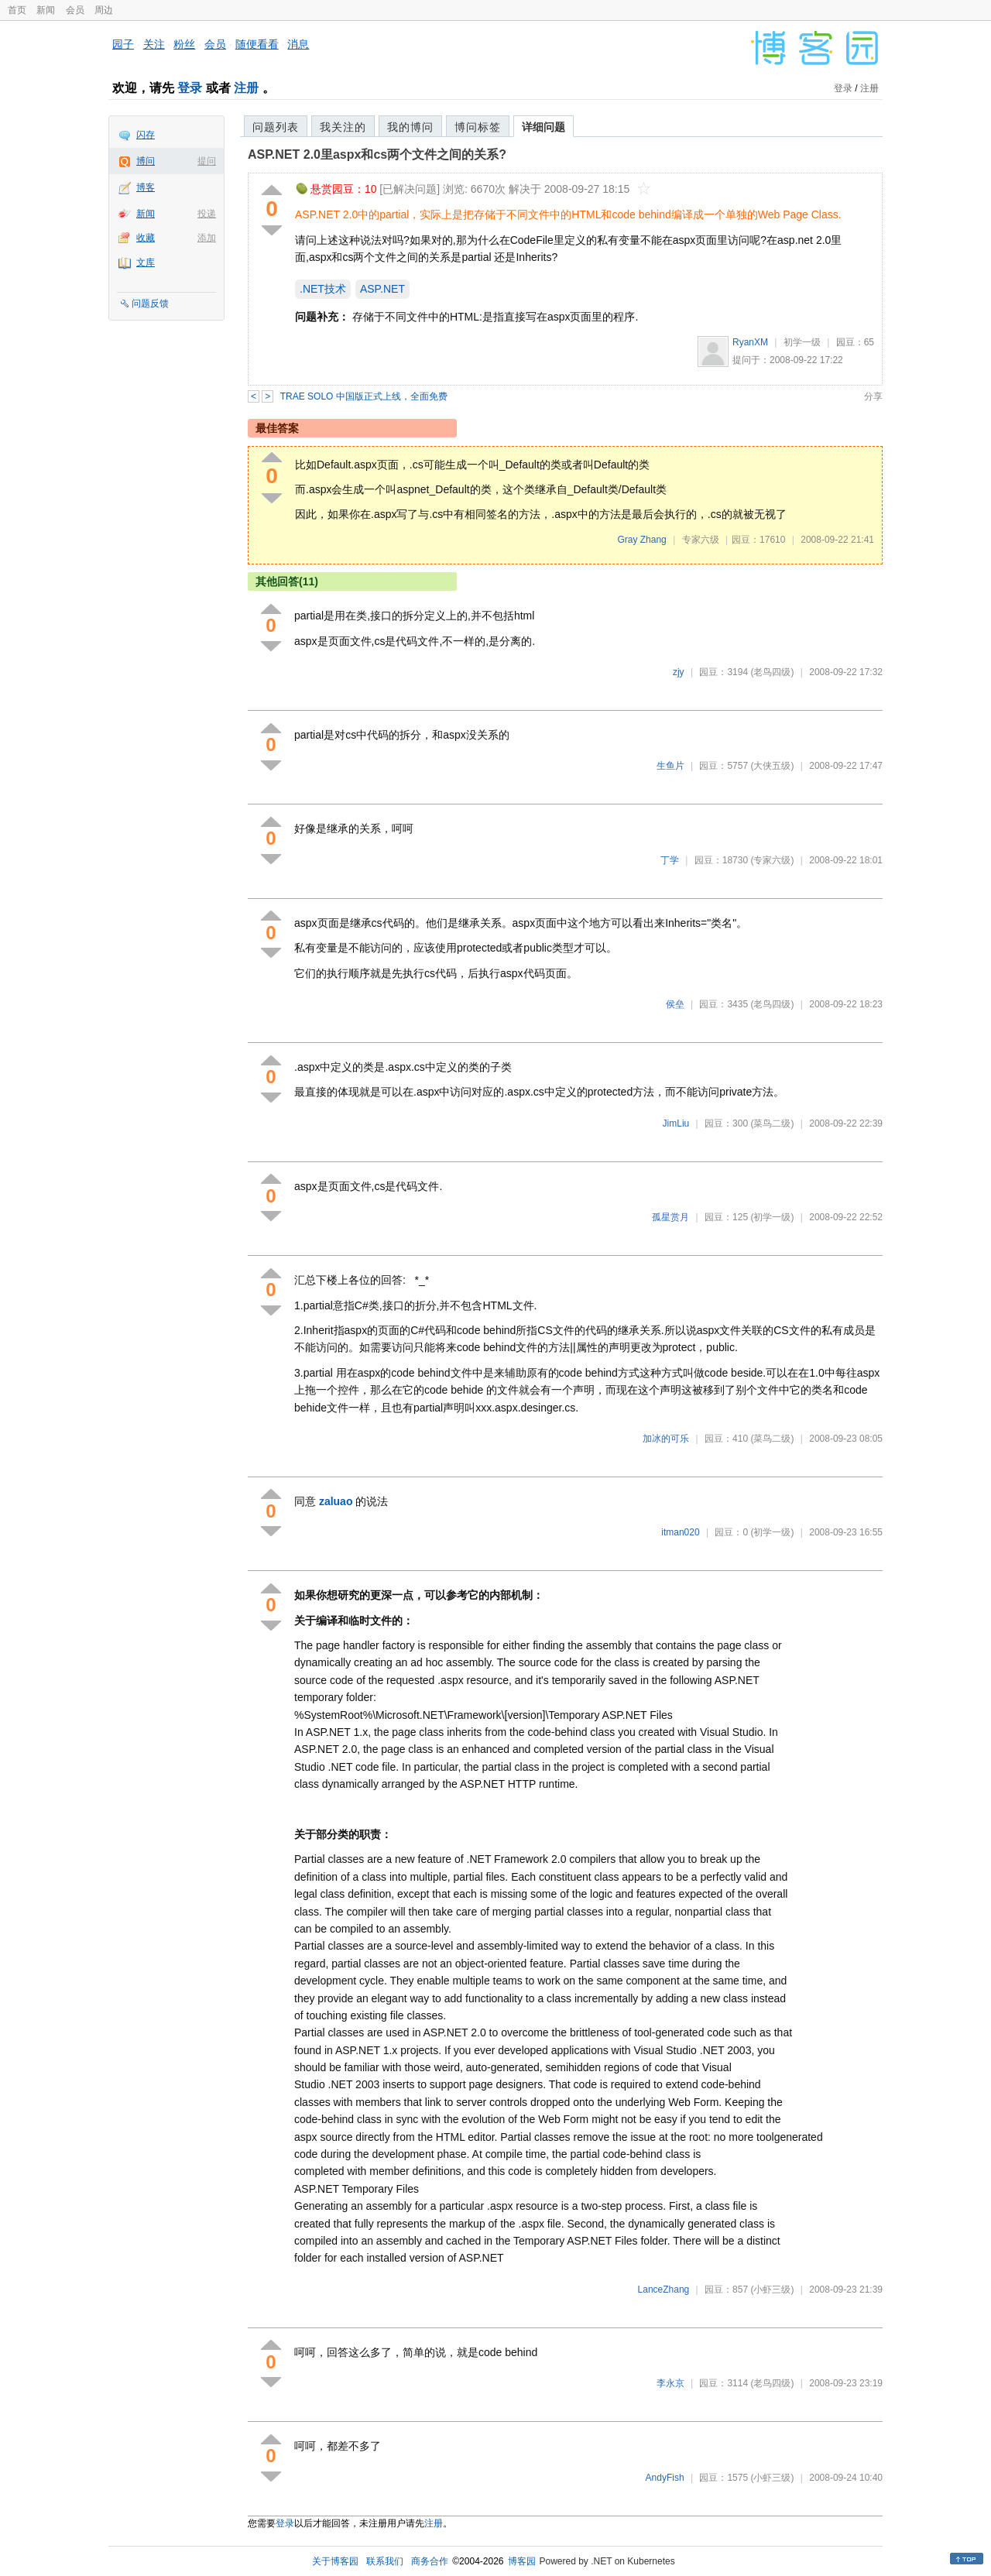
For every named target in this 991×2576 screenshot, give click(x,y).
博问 (145, 161)
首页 (17, 10)
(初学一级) (772, 1217)
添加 (206, 237)
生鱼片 (670, 765)
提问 (206, 161)
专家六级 (700, 539)
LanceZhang (664, 2289)
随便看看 (257, 44)
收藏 (145, 237)
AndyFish (665, 2477)
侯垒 (675, 1004)
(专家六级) (772, 860)
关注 (154, 44)
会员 (75, 10)
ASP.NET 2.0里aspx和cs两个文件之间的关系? (377, 154)
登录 (189, 87)
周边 (103, 10)
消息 (298, 44)
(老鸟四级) (772, 672)
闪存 (145, 134)
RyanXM (750, 342)
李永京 (670, 2383)
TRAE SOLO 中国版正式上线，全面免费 (363, 396)
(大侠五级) (772, 765)
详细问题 (543, 127)
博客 (145, 187)
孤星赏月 (670, 1217)
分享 (873, 396)
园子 (123, 44)
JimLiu (676, 1123)
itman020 (680, 1532)
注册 (246, 87)
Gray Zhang (641, 539)
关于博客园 (335, 2561)
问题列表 (275, 127)
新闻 (45, 10)
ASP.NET (382, 289)
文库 (145, 262)
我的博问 (410, 127)
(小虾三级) (772, 2289)
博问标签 (477, 127)
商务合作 (429, 2561)
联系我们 (384, 2561)
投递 (206, 213)
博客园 (522, 2561)
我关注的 (343, 127)
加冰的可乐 (666, 1438)
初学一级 (802, 342)
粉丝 (184, 44)
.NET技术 (323, 289)
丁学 (669, 860)
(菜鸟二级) (772, 1123)
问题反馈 (150, 303)
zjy (678, 672)
